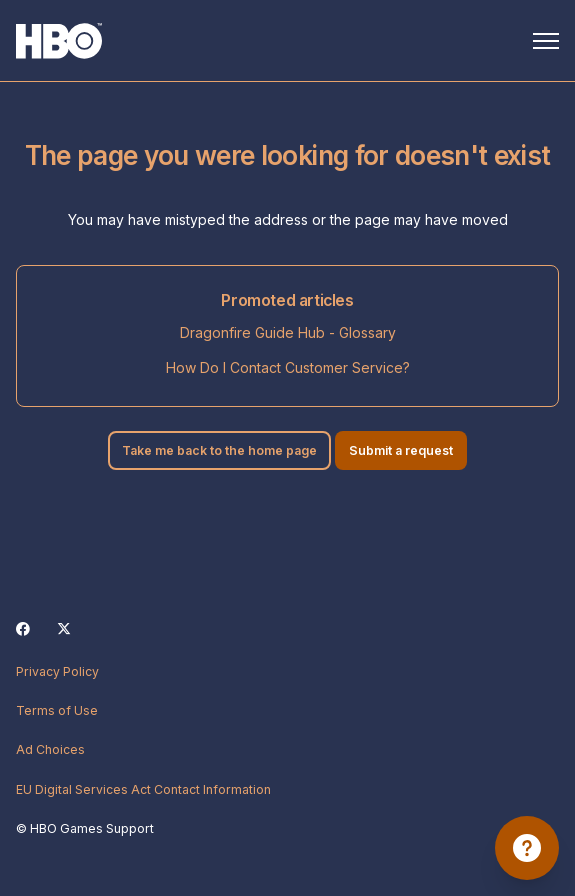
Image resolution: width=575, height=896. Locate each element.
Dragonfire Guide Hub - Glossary (288, 332)
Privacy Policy (57, 671)
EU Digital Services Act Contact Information (143, 789)
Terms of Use (57, 710)
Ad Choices (50, 749)
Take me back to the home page (219, 450)
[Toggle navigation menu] (546, 41)
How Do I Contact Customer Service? (288, 367)
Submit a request (401, 450)
